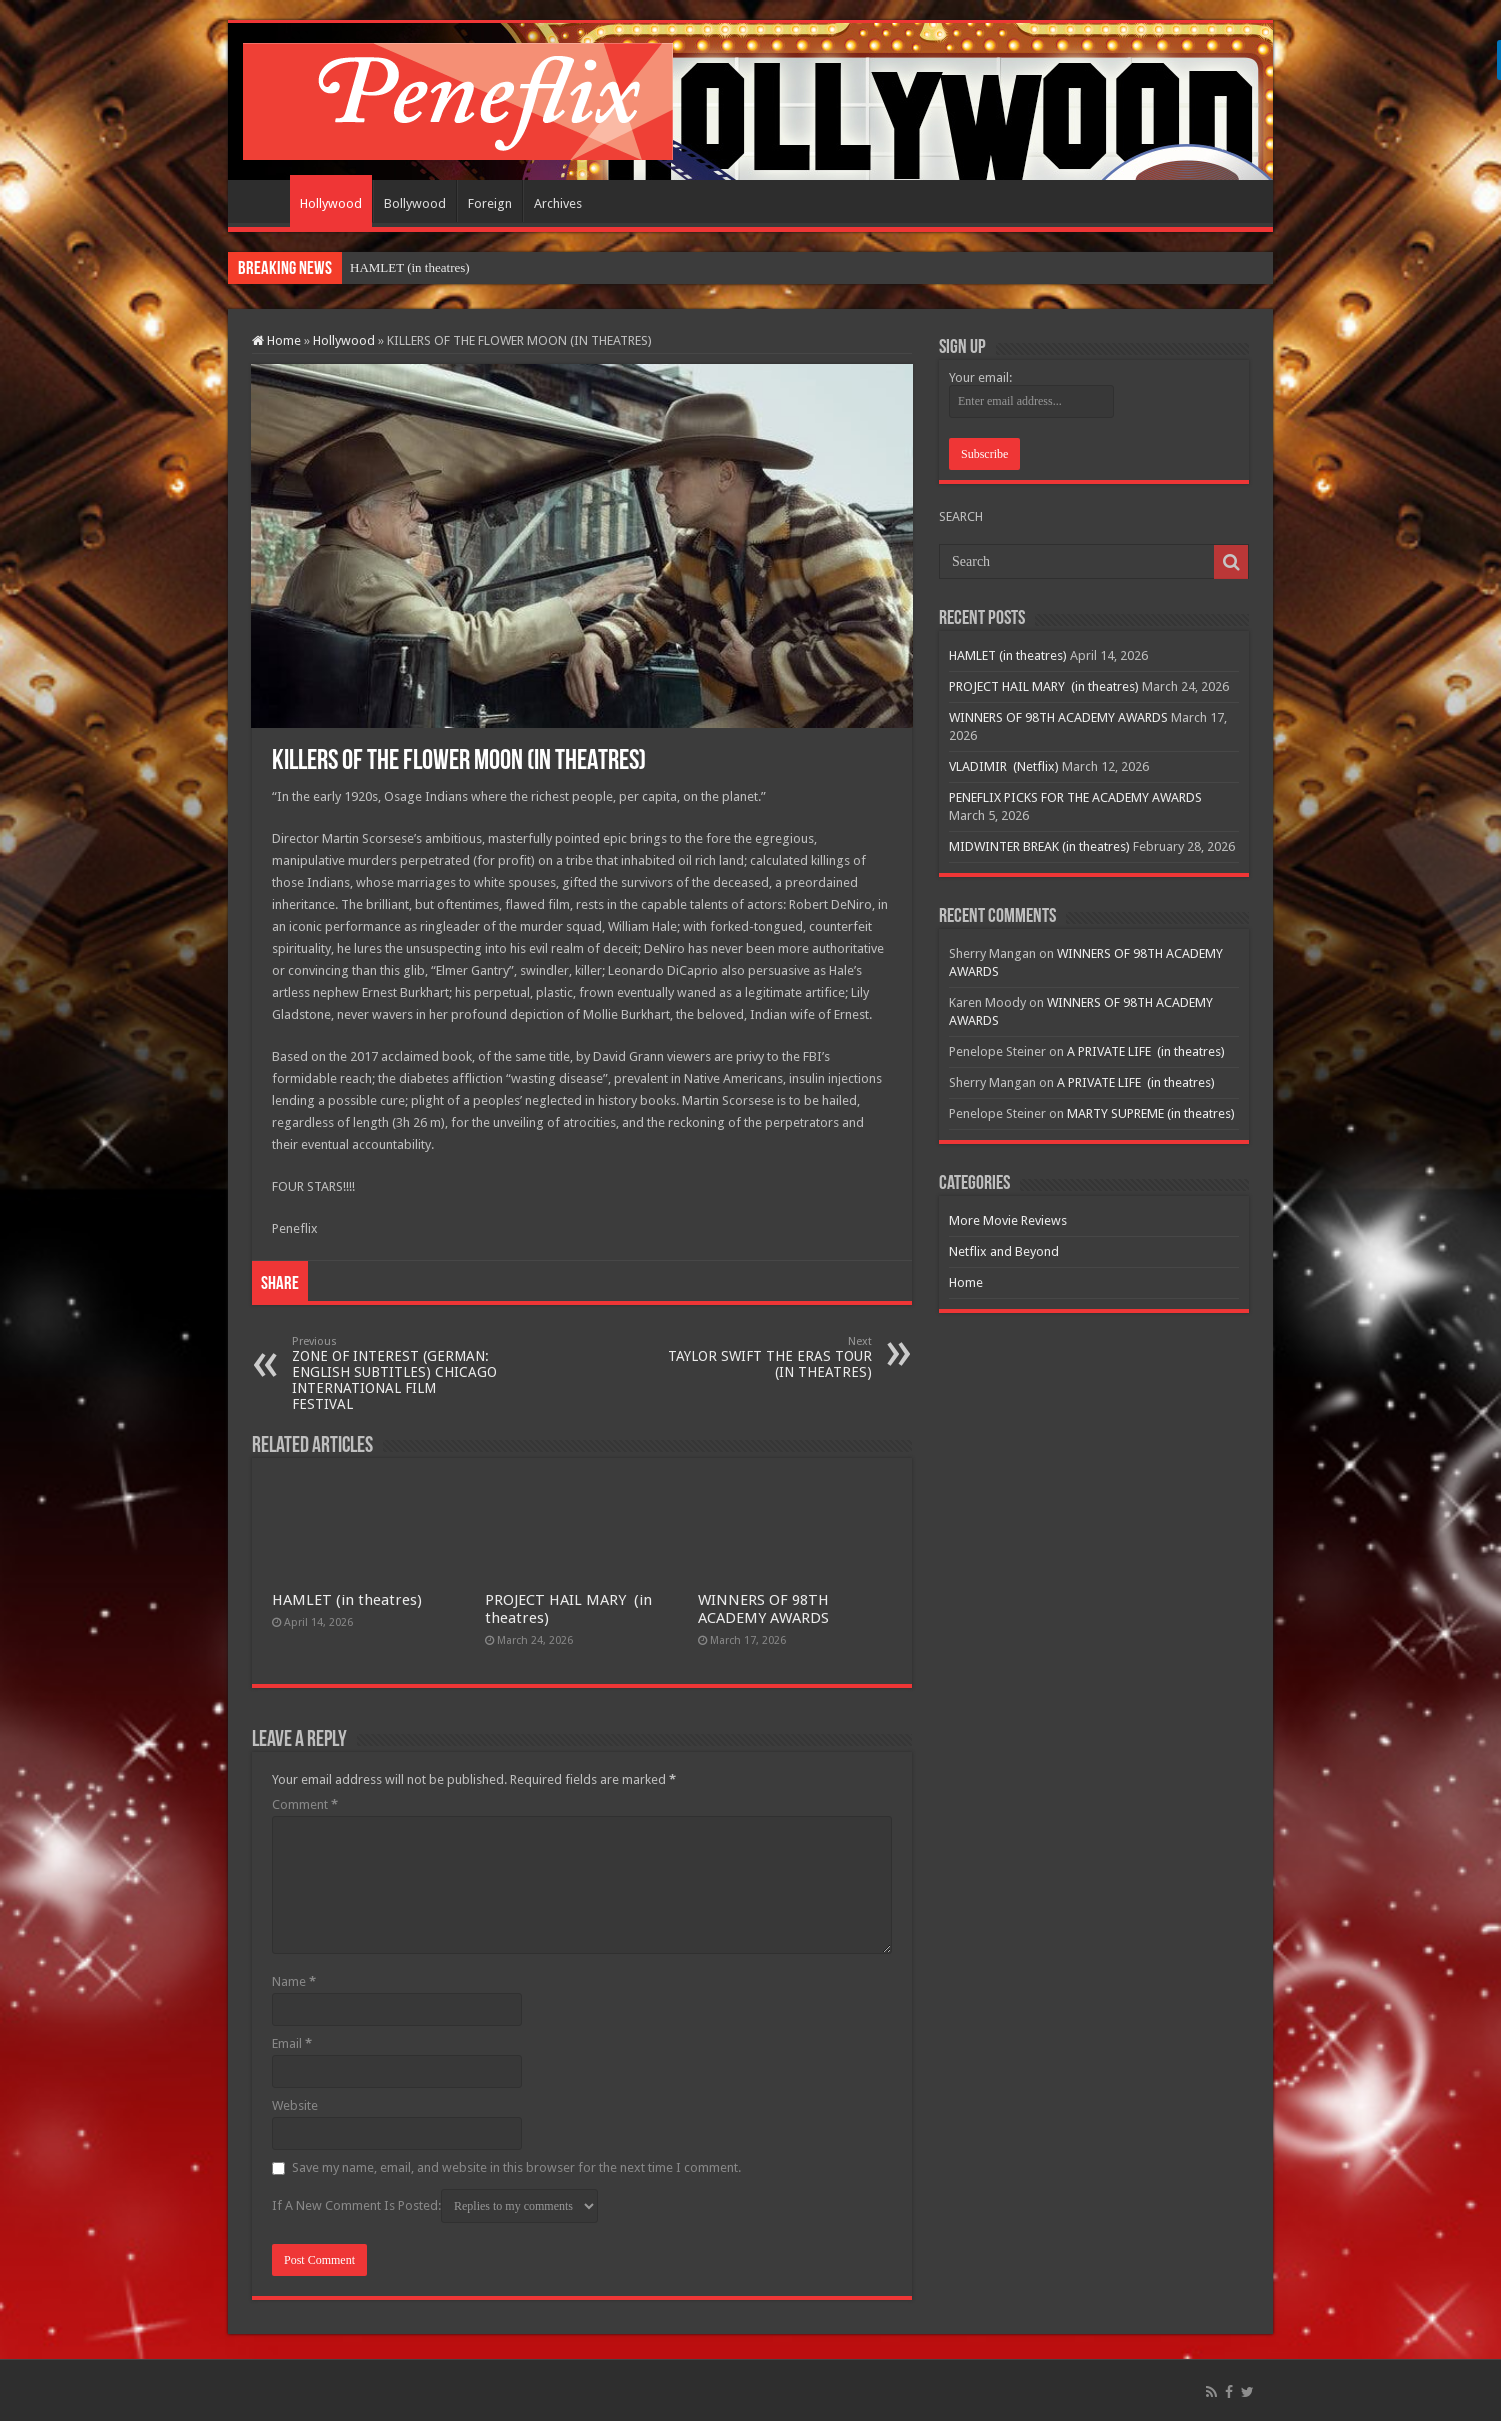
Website (295, 2105)
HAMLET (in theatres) (410, 267)
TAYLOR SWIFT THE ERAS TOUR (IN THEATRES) (769, 1357)
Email (292, 2043)
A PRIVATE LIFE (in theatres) (1146, 1051)
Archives (558, 203)
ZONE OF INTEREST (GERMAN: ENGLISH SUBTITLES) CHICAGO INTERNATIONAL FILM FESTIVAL (394, 1373)
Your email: (980, 377)
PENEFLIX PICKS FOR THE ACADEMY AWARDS (1075, 797)
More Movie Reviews (1008, 1220)
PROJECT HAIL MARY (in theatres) (1044, 686)
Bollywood (415, 203)
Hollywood (331, 203)
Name (294, 1981)
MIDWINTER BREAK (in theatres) (1039, 846)
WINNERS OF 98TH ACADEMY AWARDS (763, 1609)
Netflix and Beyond (1004, 1251)
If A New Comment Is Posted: (435, 2206)
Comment (305, 1804)
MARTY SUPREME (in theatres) (1151, 1113)
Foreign (490, 203)
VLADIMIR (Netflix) (1004, 766)
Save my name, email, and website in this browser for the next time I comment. (516, 2167)
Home (264, 201)
